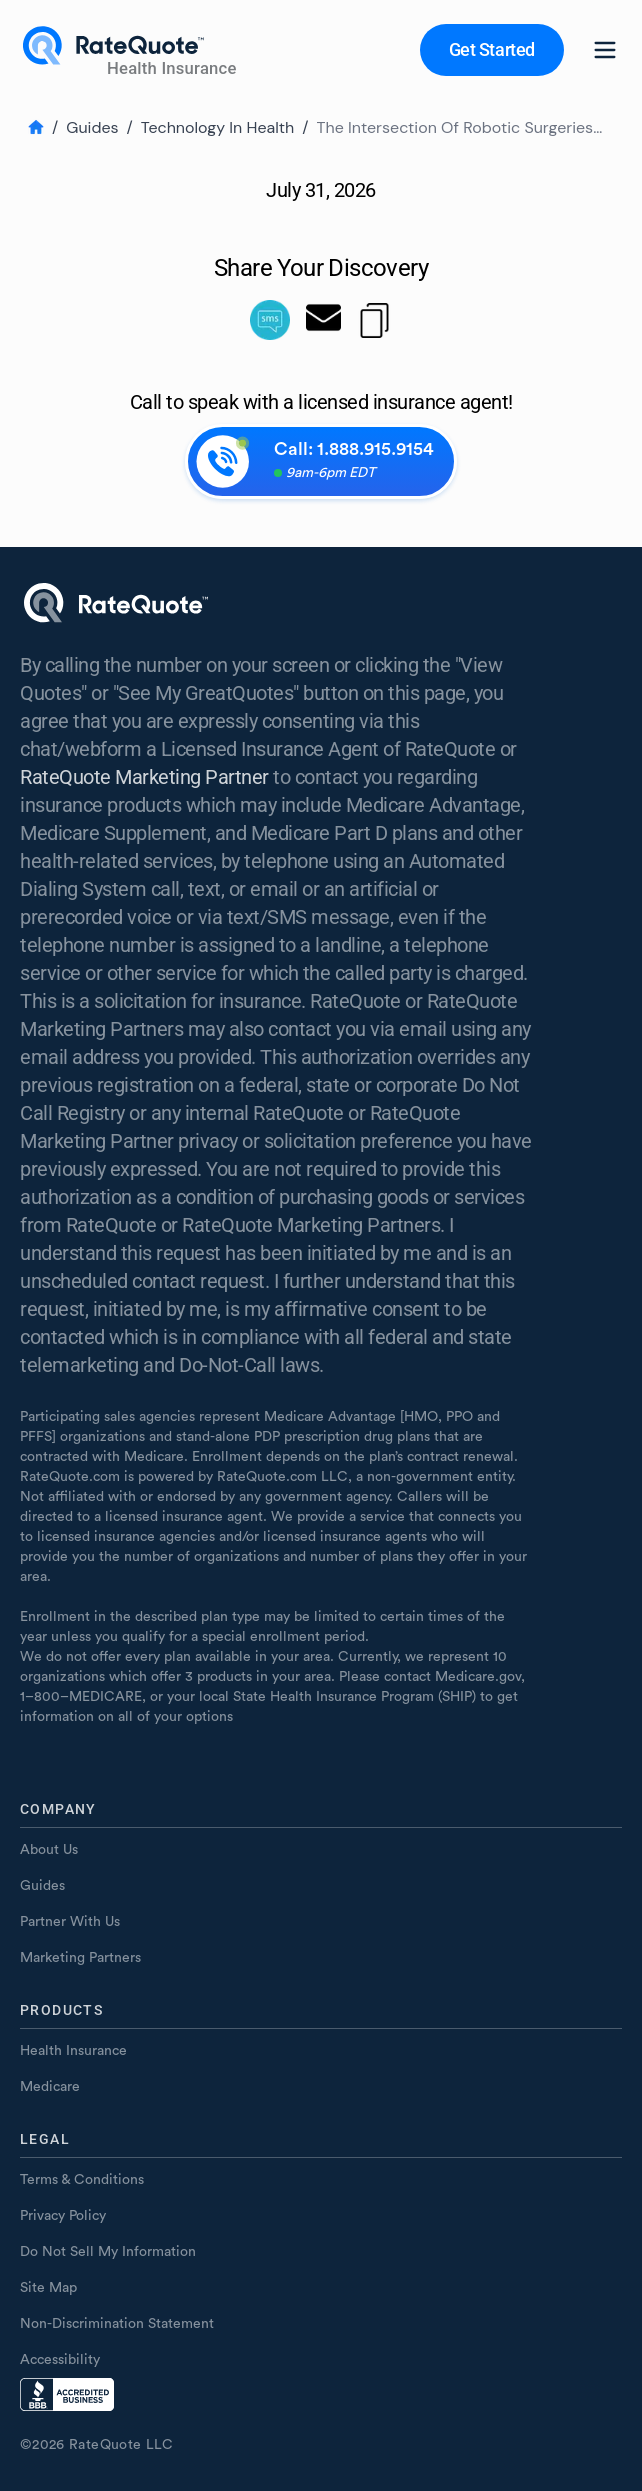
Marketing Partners (80, 1958)
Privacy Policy (63, 2216)
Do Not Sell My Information (108, 2252)
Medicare (50, 2087)
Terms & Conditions (82, 2180)
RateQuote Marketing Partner (144, 777)
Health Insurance (73, 2051)
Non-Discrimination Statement (117, 2324)
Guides (92, 127)
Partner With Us (70, 1922)
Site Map (48, 2288)
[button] (492, 50)
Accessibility (60, 2360)
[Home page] (132, 50)
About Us (49, 1850)
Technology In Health (217, 127)
